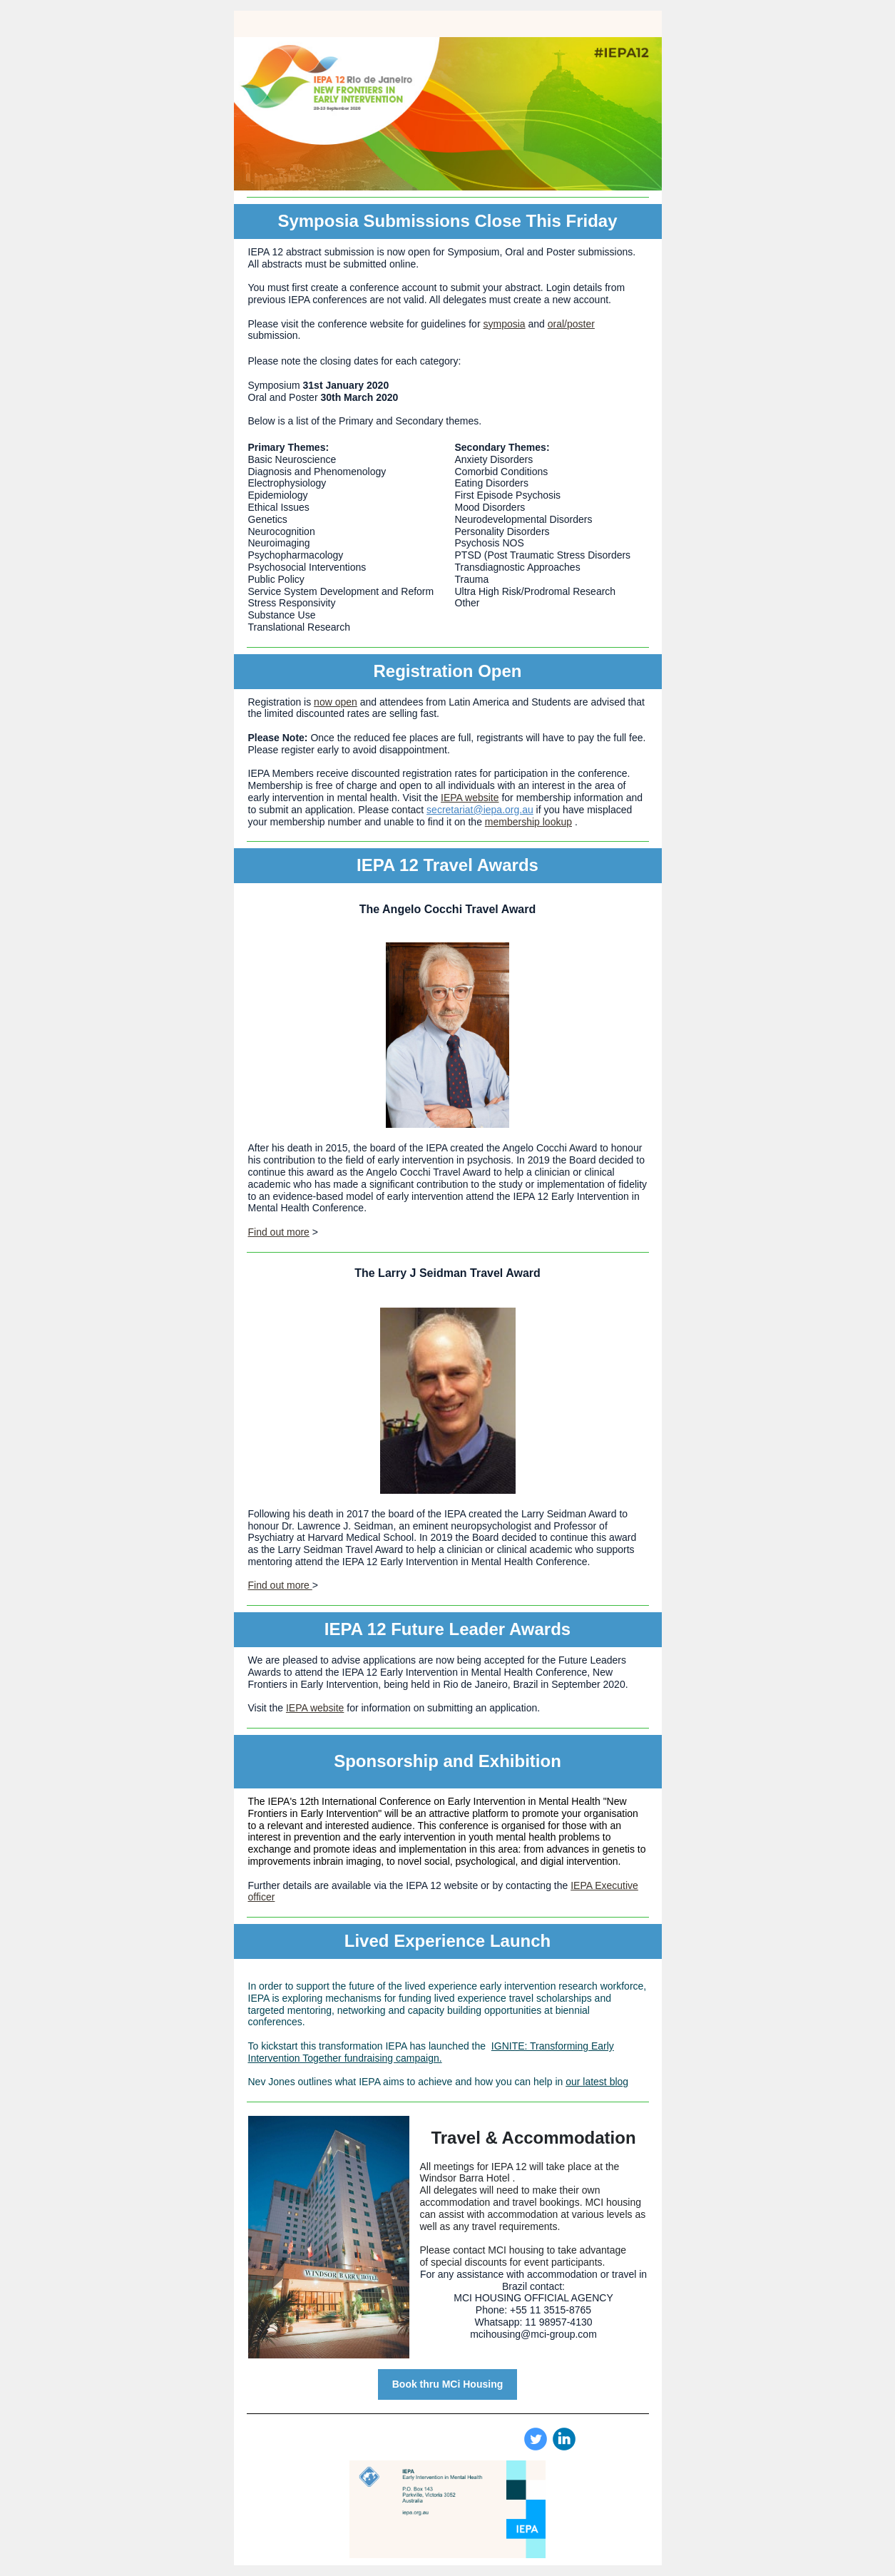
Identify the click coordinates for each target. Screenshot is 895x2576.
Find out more (279, 1232)
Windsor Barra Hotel (465, 2178)
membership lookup (528, 822)
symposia (504, 324)
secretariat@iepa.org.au (479, 809)
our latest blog (597, 2081)
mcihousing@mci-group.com (533, 2334)
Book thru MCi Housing (447, 2384)
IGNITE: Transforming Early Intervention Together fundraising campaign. (431, 2052)
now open (335, 702)
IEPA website (469, 797)
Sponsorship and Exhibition (447, 1761)
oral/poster (571, 324)
